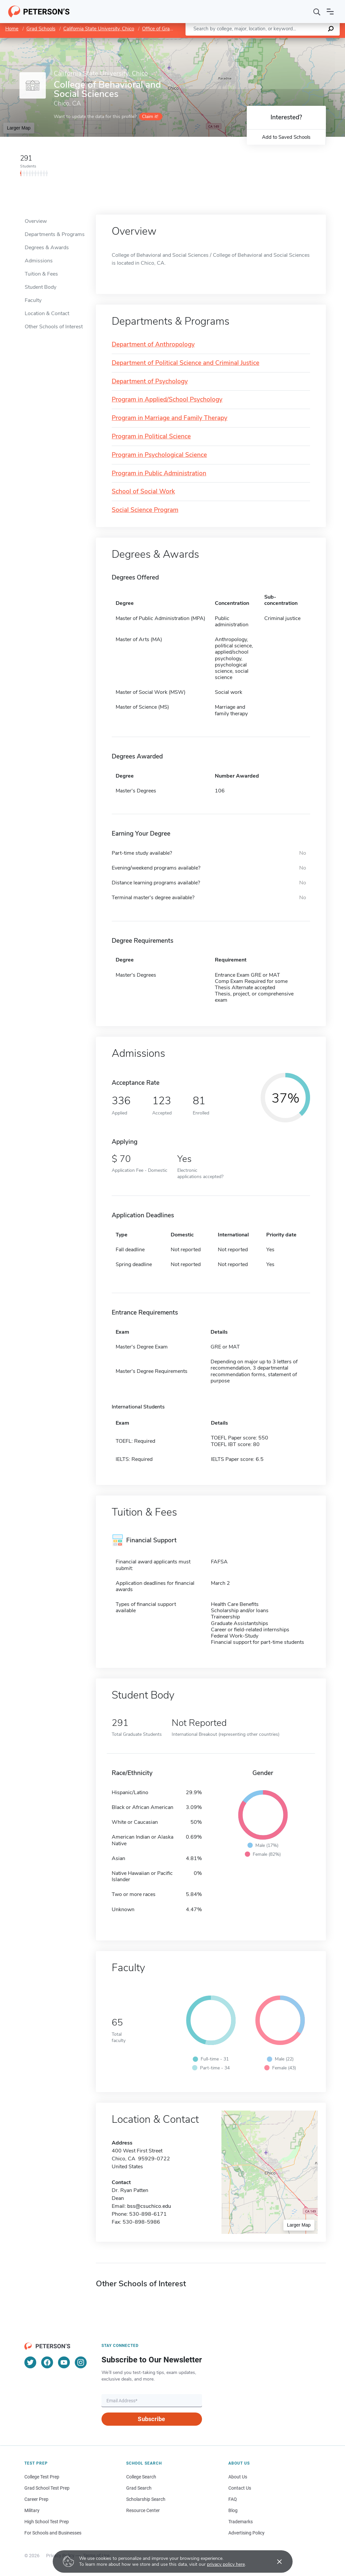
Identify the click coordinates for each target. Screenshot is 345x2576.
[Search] (317, 11)
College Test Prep (41, 2476)
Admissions (39, 260)
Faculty (33, 300)
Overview (36, 221)
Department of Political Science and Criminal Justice (185, 363)
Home (11, 28)
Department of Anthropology (153, 344)
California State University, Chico (98, 28)
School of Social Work (143, 491)
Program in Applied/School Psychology (167, 399)
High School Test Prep (46, 2521)
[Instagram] (81, 2362)
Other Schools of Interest (54, 326)
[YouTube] (64, 2362)
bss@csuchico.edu (149, 2206)
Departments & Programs (55, 234)
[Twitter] (30, 2362)
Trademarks (240, 2521)
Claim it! (150, 116)
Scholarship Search (145, 2499)
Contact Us (239, 2488)
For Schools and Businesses (52, 2532)
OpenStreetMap (300, 41)
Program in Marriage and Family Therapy (169, 418)
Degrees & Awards (47, 247)
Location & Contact (47, 313)
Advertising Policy (246, 2532)
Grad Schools (40, 28)
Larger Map (19, 128)
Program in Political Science (151, 436)
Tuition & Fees (41, 274)
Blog (233, 2510)
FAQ (232, 2499)
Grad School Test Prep (47, 2488)
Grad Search (139, 2488)
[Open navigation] (330, 11)
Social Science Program (145, 510)
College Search (141, 2476)
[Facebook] (47, 2362)
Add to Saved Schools (286, 137)
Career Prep (36, 2499)
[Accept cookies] (274, 2561)
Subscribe (151, 2418)
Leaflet (265, 41)
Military (32, 2510)
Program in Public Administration (159, 473)
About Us (237, 2476)
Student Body (40, 287)
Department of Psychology (150, 381)
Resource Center (143, 2510)
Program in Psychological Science (159, 455)
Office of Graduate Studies (171, 28)
